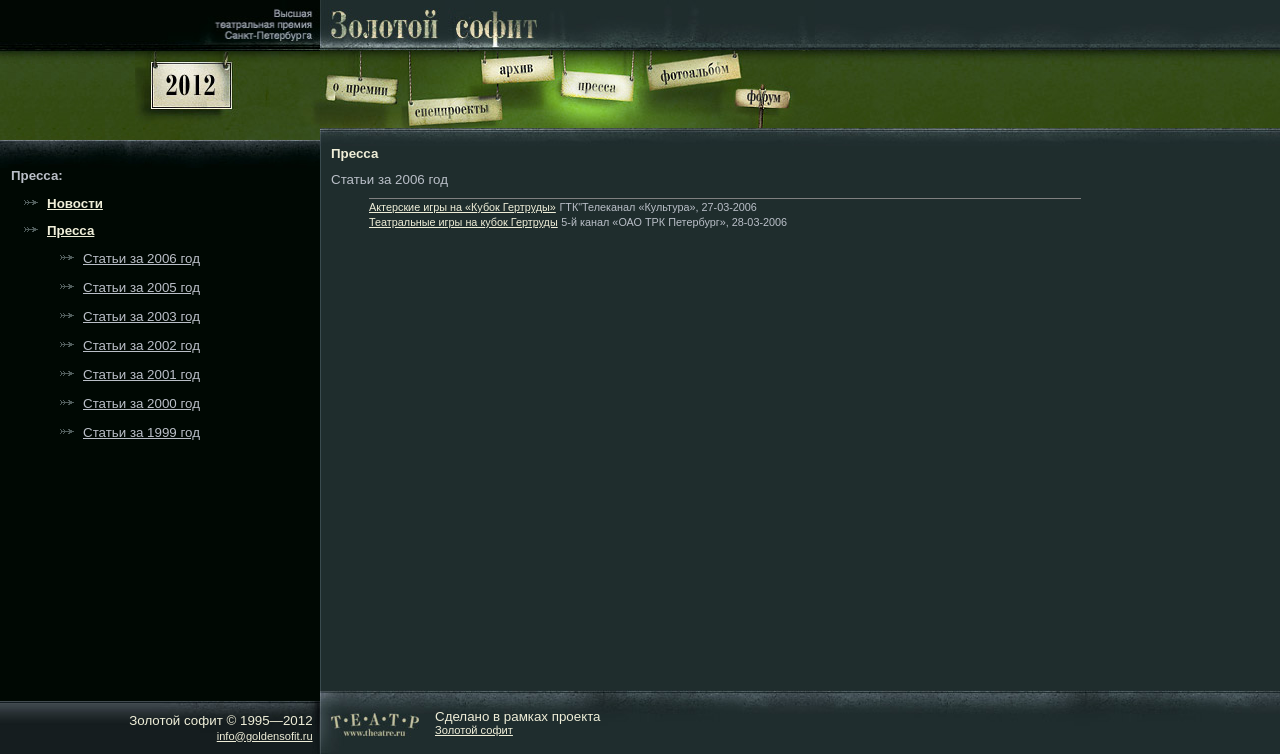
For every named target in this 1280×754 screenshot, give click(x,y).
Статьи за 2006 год (141, 258)
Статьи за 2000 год (141, 403)
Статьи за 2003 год (141, 316)
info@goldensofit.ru (265, 736)
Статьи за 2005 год (141, 287)
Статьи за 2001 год (141, 374)
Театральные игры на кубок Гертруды (463, 222)
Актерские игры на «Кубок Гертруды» (462, 207)
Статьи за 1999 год (141, 432)
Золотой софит (474, 730)
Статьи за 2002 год (141, 345)
